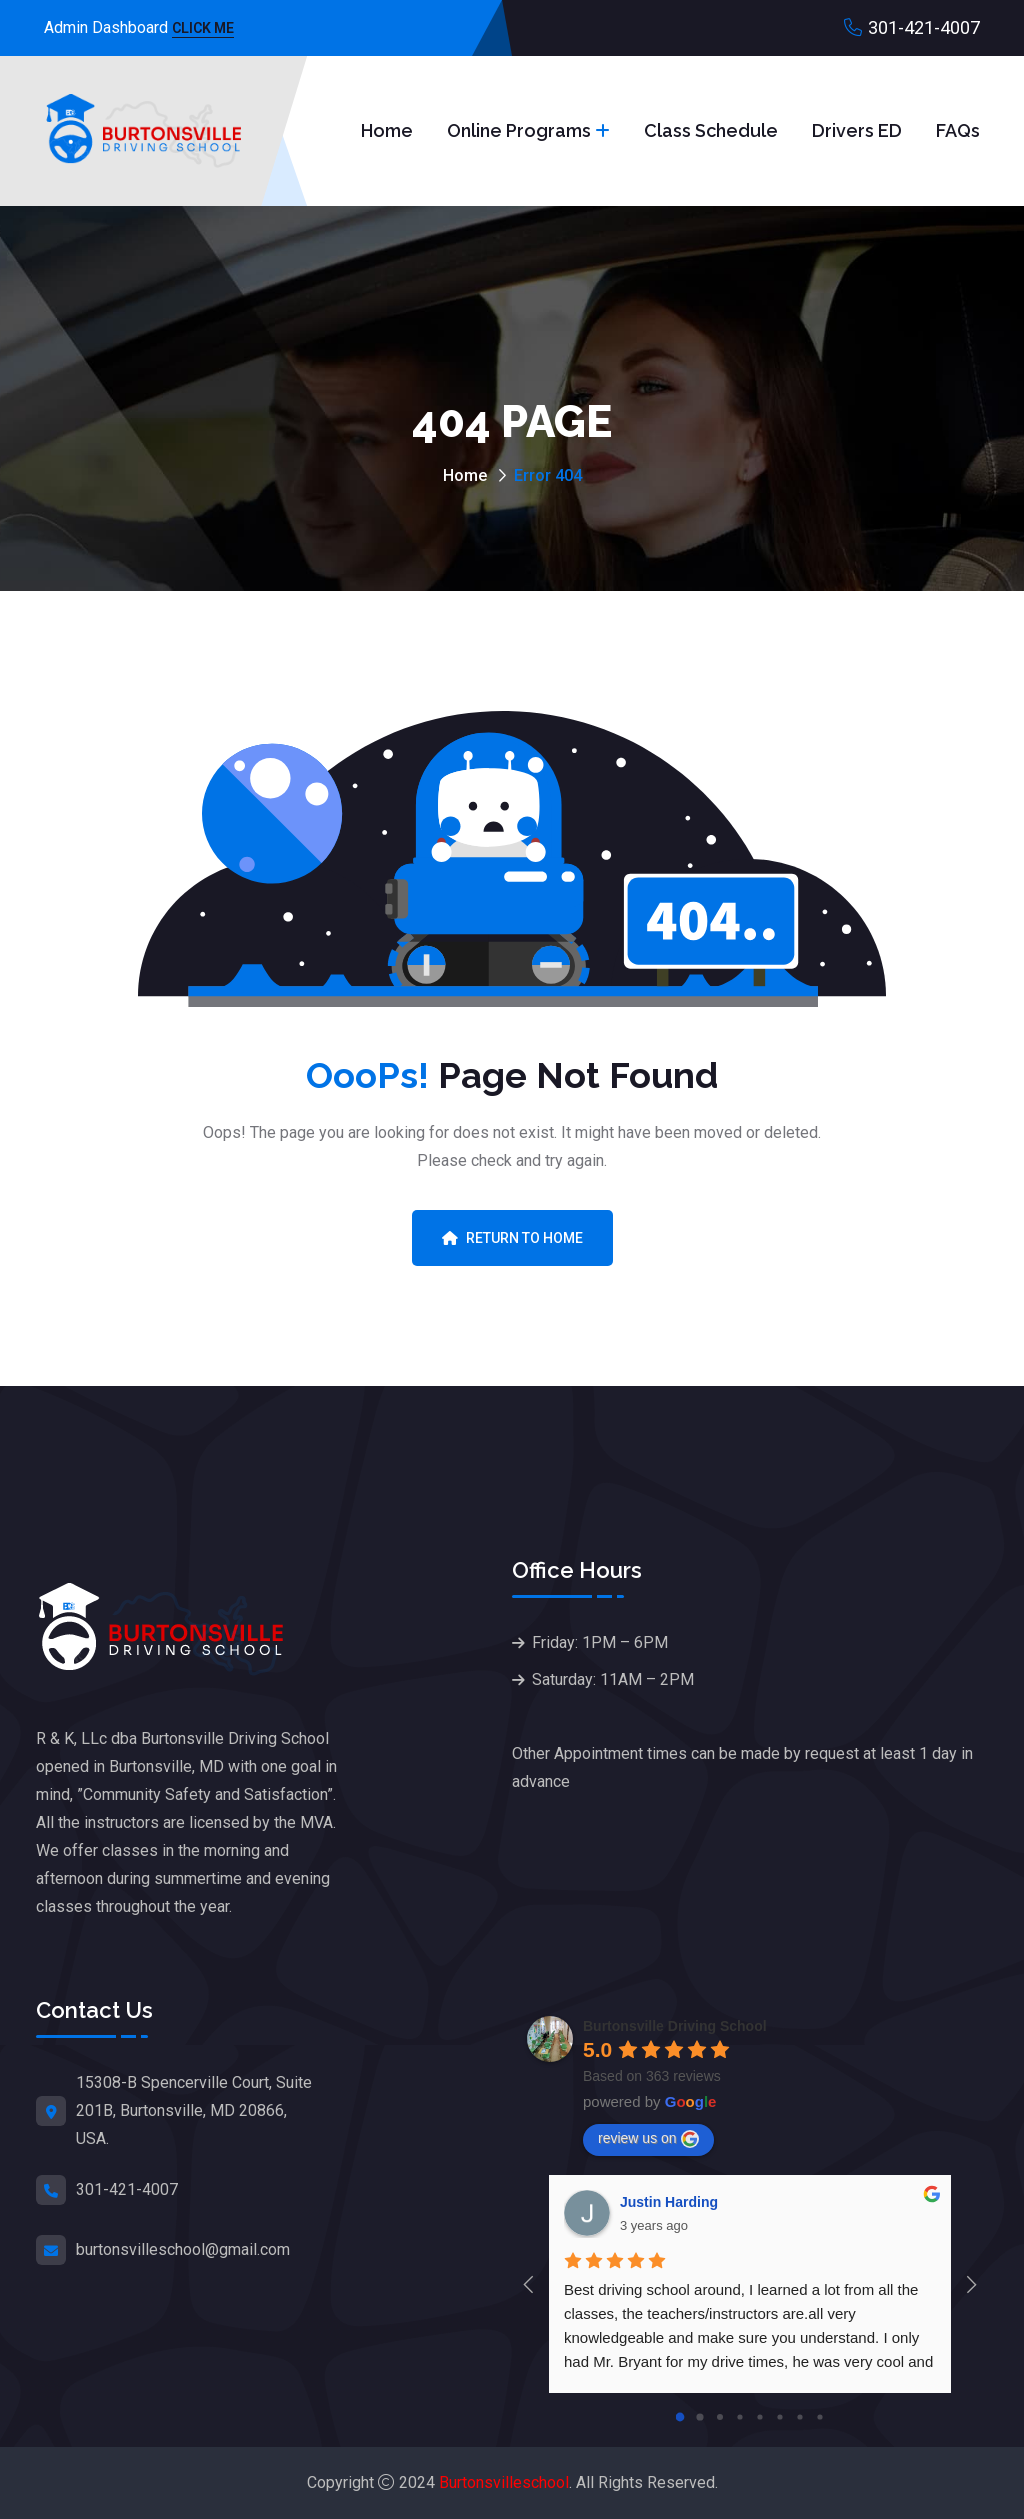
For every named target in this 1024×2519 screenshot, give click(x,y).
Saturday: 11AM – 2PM (613, 1679)
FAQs (958, 130)
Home (387, 130)
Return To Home (512, 1238)
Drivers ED (857, 130)
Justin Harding (669, 2202)
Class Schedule (711, 130)
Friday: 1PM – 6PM (600, 1642)
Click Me (203, 29)
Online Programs (519, 130)
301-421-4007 (924, 27)
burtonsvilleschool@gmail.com (183, 2249)
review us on (648, 2139)
